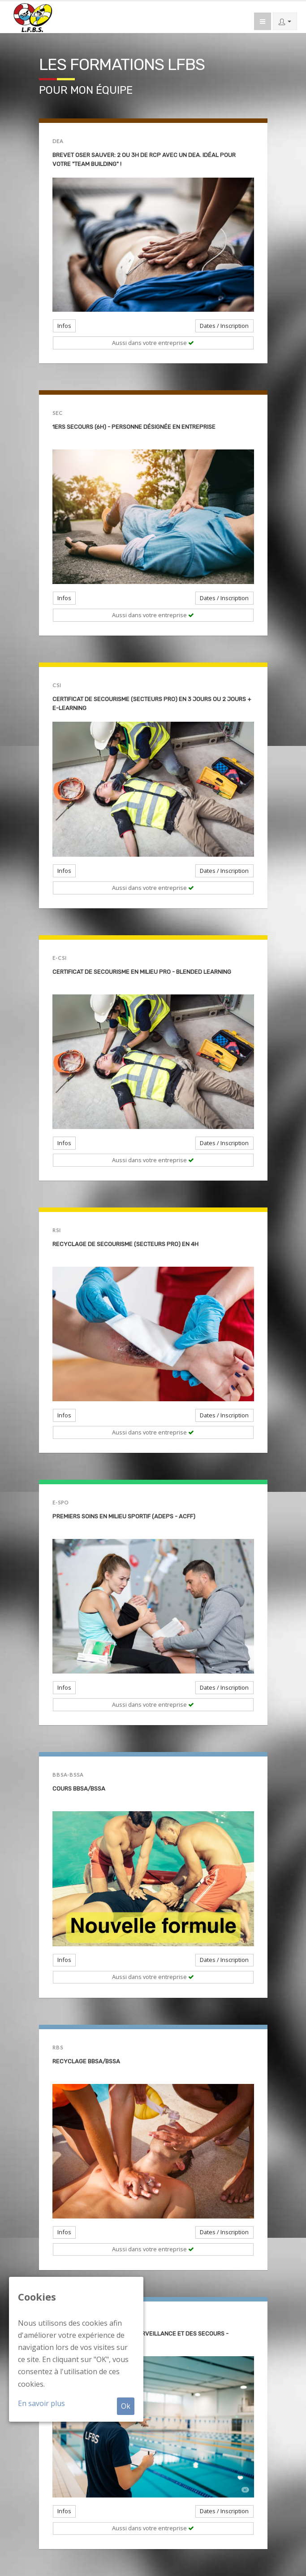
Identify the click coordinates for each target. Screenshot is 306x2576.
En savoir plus (41, 2403)
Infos (64, 326)
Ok (125, 2405)
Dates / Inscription (224, 326)
